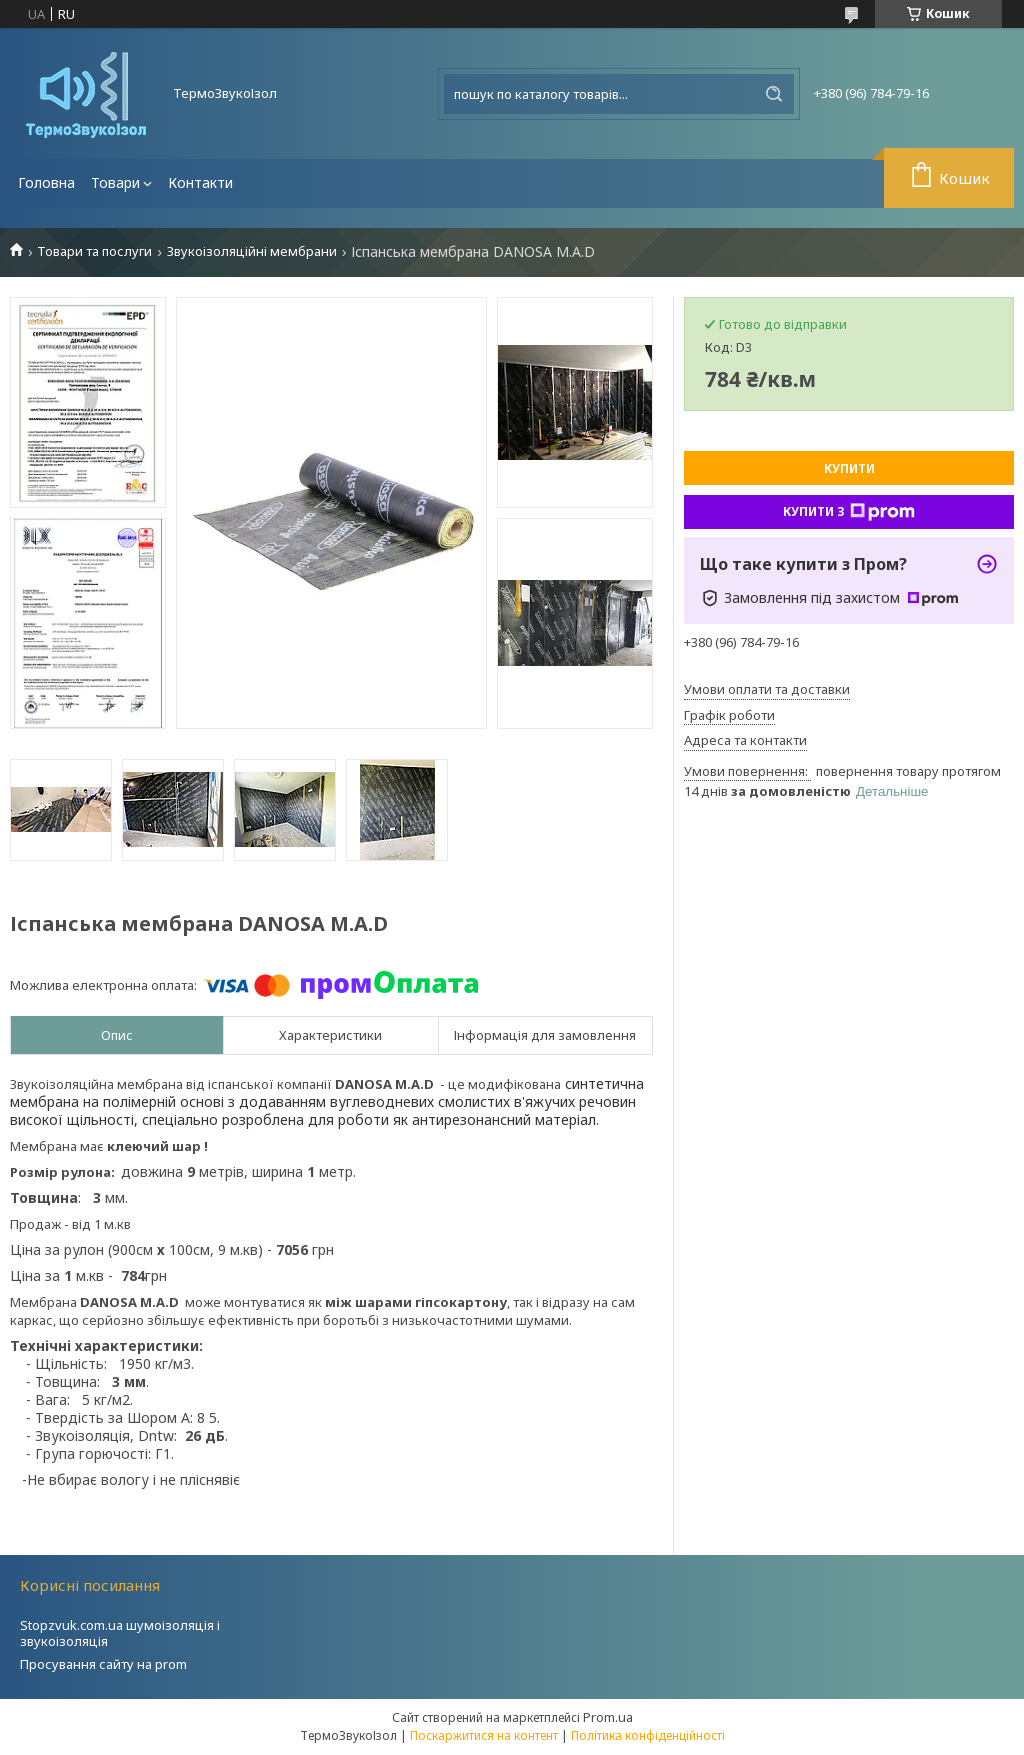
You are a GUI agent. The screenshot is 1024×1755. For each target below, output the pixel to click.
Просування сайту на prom (103, 1664)
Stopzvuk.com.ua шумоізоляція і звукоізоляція (120, 1633)
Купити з (849, 512)
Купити (849, 468)
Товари (115, 182)
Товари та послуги (94, 251)
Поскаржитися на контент (484, 1735)
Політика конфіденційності (648, 1735)
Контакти (200, 182)
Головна (46, 182)
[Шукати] (774, 94)
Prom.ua (608, 1717)
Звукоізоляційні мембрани (252, 251)
